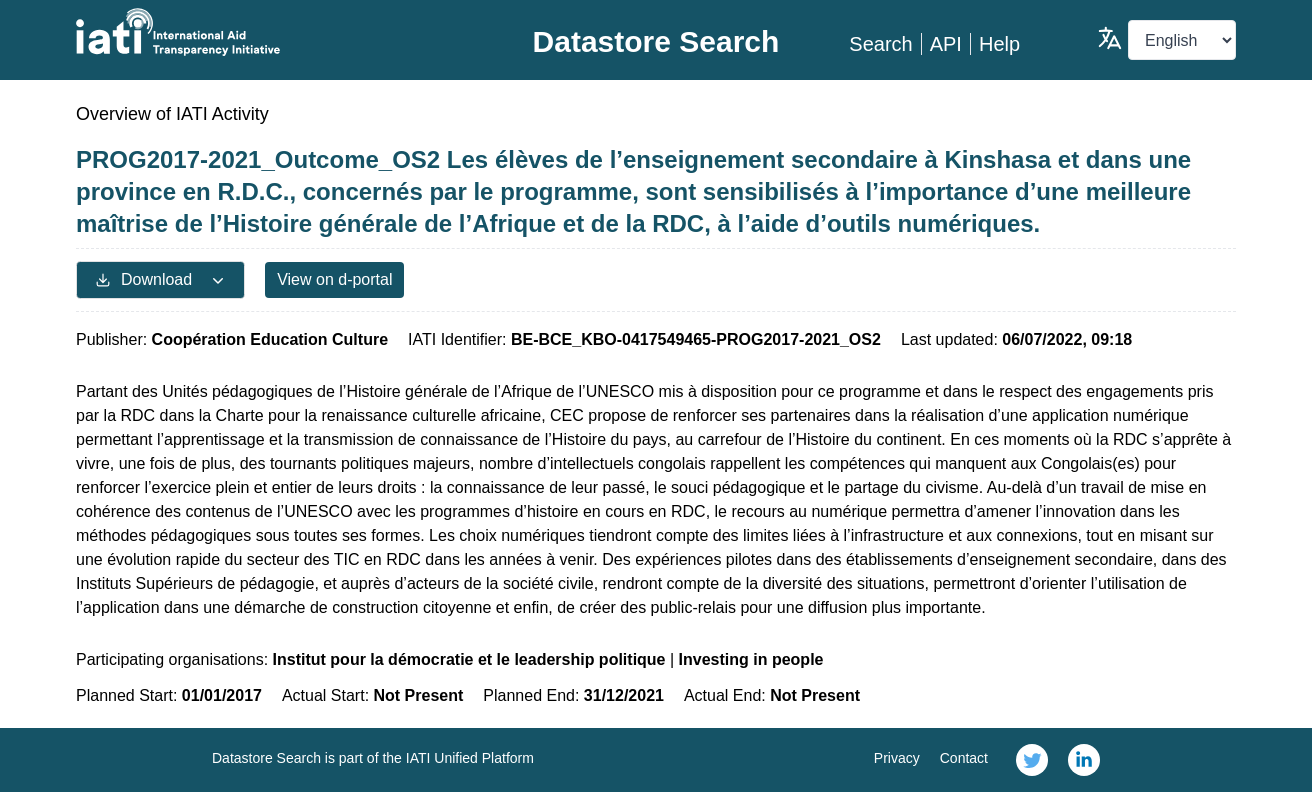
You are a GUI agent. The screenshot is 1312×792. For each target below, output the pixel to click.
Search (880, 44)
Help (999, 44)
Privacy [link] (897, 758)
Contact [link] (964, 758)
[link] (1032, 760)
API (946, 44)
